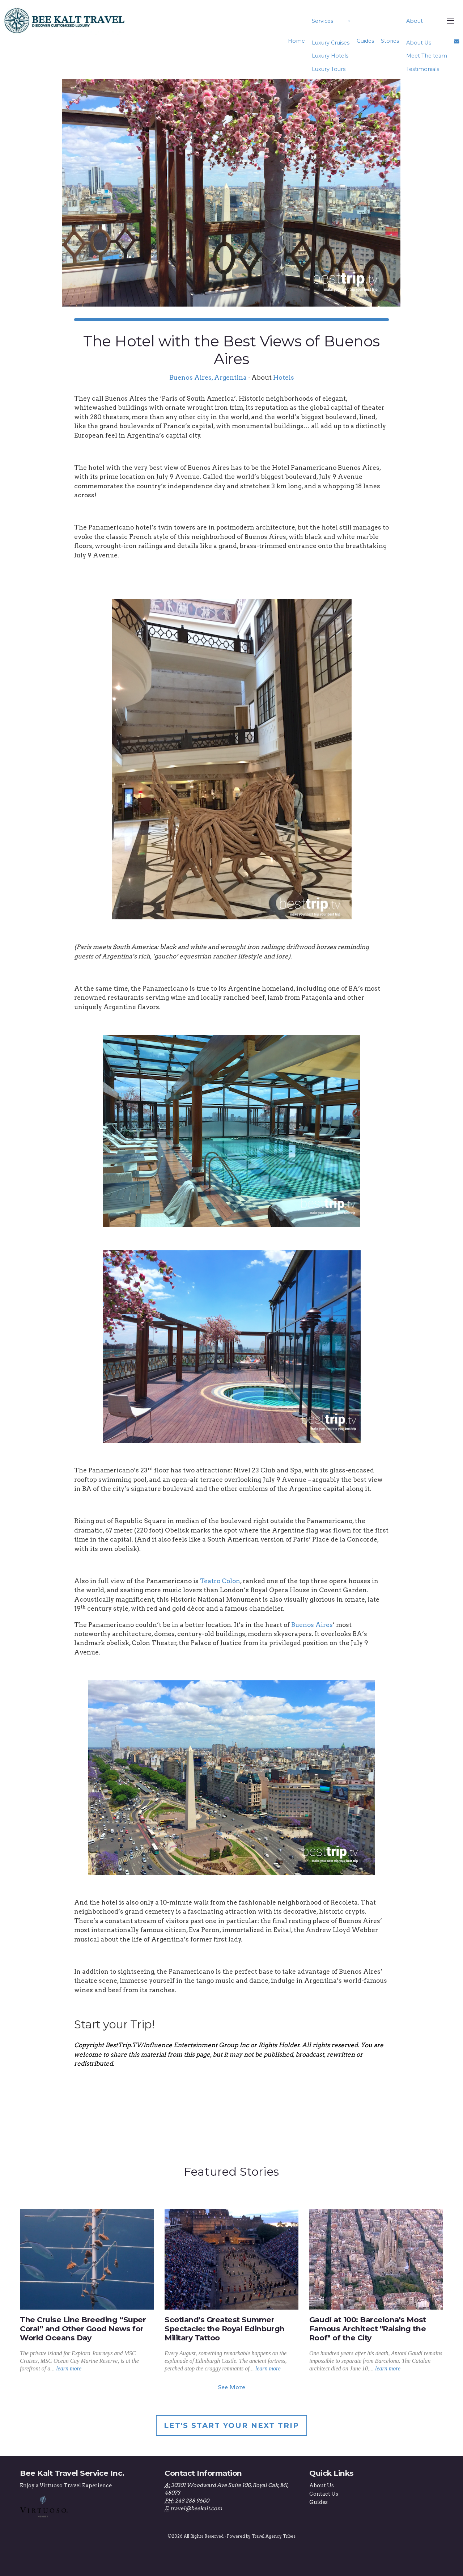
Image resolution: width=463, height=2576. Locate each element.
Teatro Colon (220, 1581)
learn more (68, 2368)
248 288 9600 (192, 2500)
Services (322, 21)
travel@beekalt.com (196, 2508)
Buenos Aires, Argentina (208, 377)
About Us (418, 42)
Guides (365, 41)
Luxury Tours (328, 69)
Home (296, 41)
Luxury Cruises (330, 42)
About (414, 21)
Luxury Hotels (330, 55)
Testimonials (422, 69)
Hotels (283, 377)
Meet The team (426, 55)
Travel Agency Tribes (274, 2536)
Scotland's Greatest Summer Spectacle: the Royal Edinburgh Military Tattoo (225, 2328)
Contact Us (323, 2494)
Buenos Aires (312, 1624)
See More (231, 2387)
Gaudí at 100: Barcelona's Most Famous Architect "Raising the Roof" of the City (367, 2328)
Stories (390, 41)
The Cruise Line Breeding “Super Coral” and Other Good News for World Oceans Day (83, 2328)
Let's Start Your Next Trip (231, 2425)
